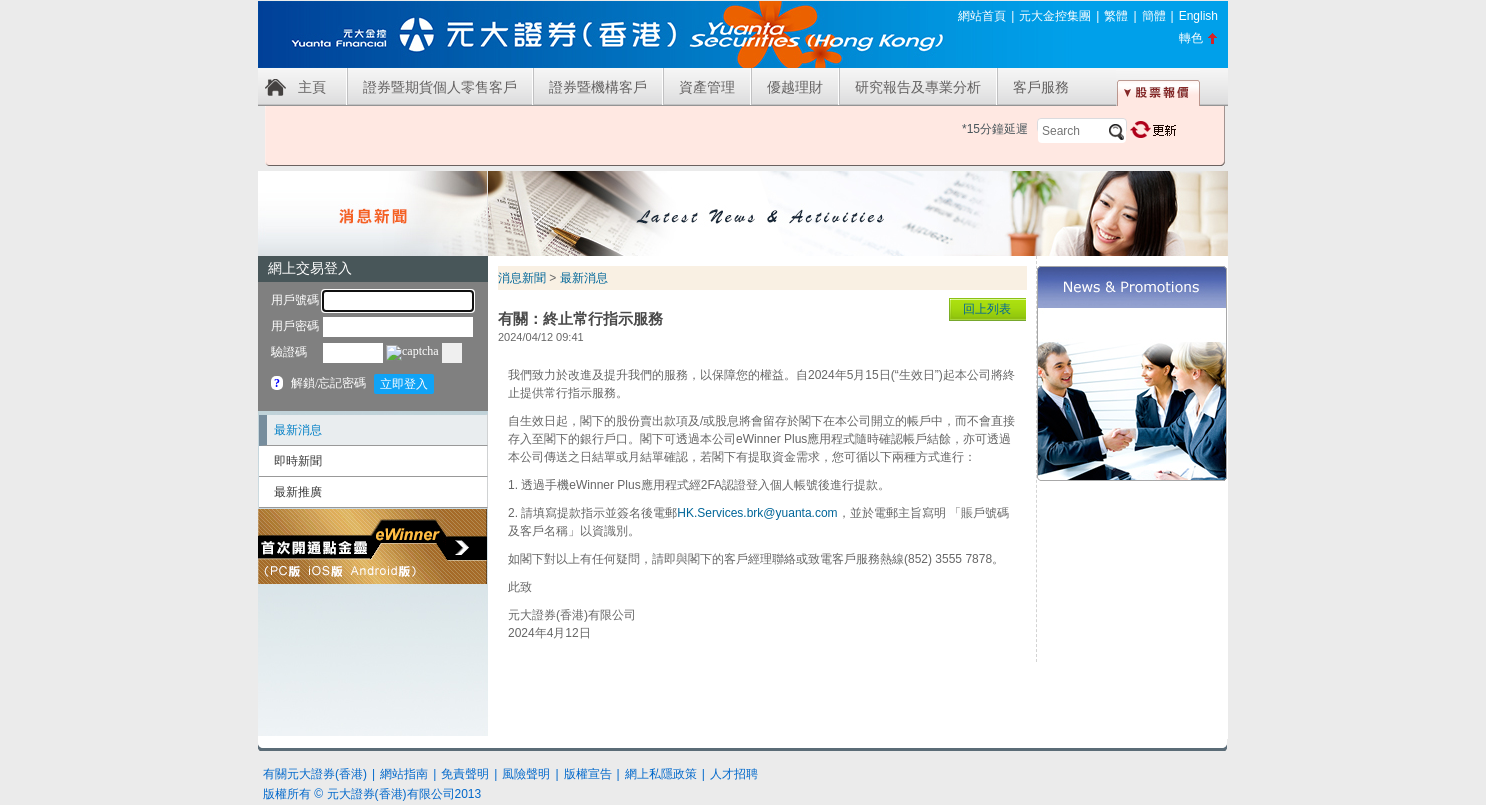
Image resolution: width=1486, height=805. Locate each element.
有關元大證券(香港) (315, 774)
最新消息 (298, 430)
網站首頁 (982, 16)
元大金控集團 (1055, 16)
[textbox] (1082, 131)
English (1198, 16)
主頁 (312, 87)
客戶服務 (1041, 87)
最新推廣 (298, 492)
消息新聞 (522, 278)
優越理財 (795, 87)
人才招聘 (734, 774)
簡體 (1154, 16)
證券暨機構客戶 (598, 87)
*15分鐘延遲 (995, 129)
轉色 (1191, 38)
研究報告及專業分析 (918, 87)
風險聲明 (526, 774)
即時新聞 (298, 461)
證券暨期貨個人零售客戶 (440, 87)
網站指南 (404, 774)
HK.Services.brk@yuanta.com (757, 513)
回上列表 (987, 309)
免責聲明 (465, 774)
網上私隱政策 (661, 774)
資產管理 (707, 87)
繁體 (1116, 16)
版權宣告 (588, 774)
